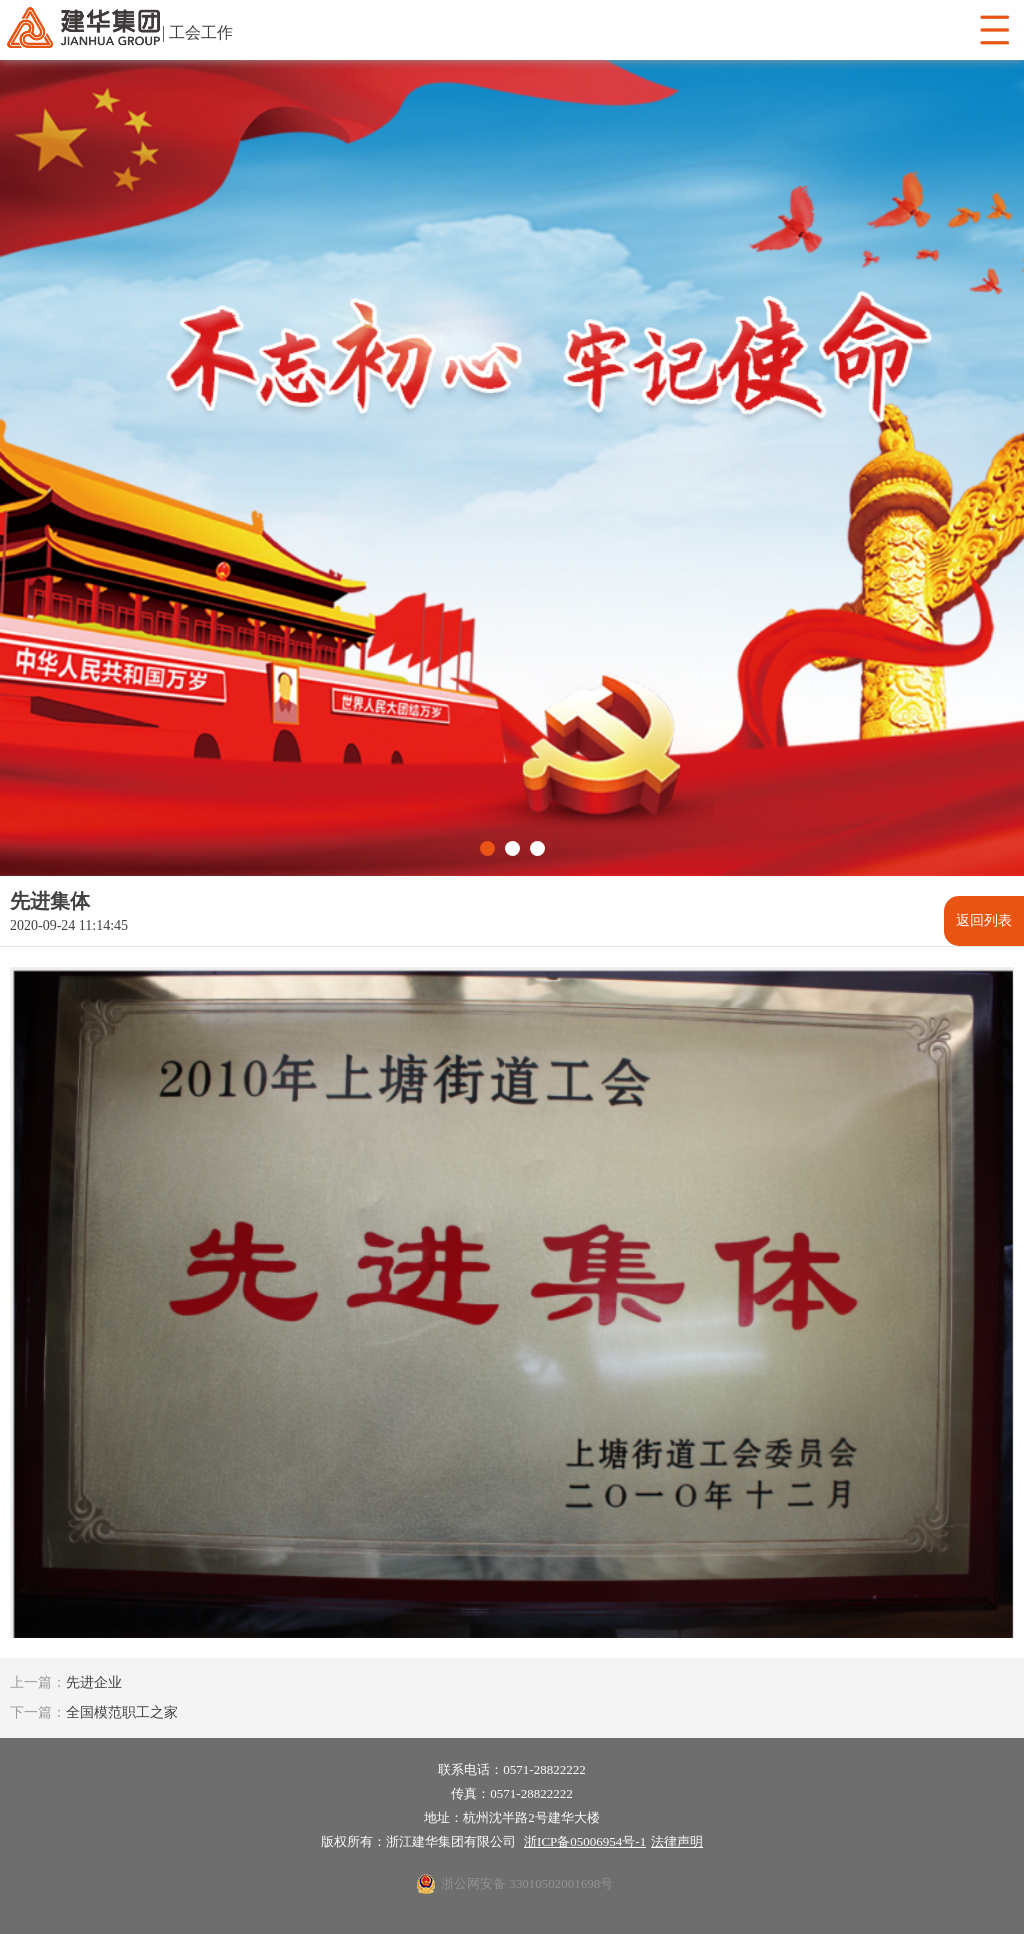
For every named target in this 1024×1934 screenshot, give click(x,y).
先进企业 (66, 1682)
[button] (487, 848)
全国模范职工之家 (94, 1712)
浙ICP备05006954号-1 (585, 1841)
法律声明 (677, 1841)
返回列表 (984, 920)
